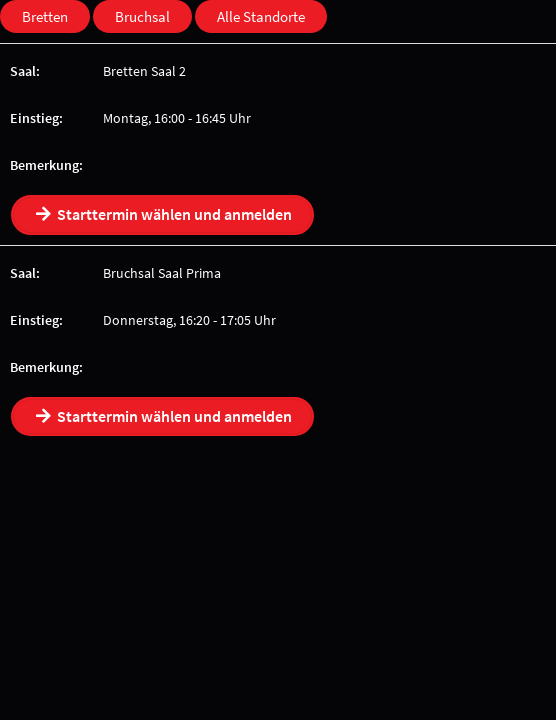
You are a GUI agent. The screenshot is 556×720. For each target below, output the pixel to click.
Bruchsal (142, 16)
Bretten (45, 16)
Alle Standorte (261, 16)
